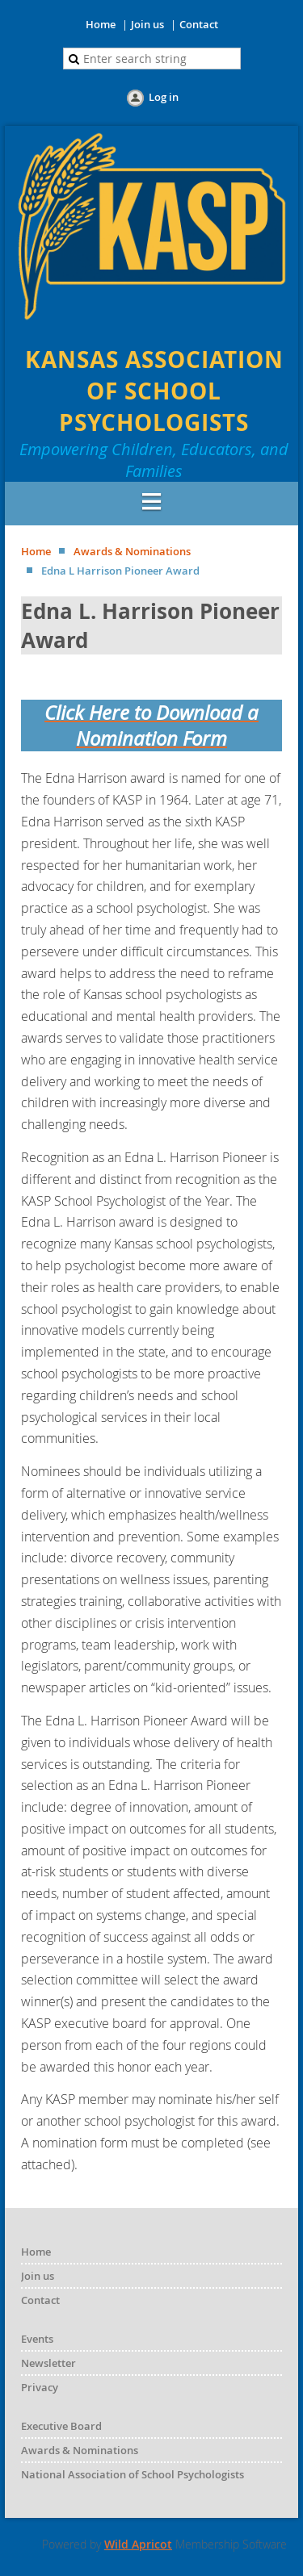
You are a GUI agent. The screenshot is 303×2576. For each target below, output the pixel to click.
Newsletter (48, 2363)
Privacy (39, 2387)
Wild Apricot (138, 2544)
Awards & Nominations (132, 551)
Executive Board (61, 2426)
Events (37, 2338)
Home (101, 24)
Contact (198, 24)
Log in (164, 97)
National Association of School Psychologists (132, 2474)
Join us (147, 24)
